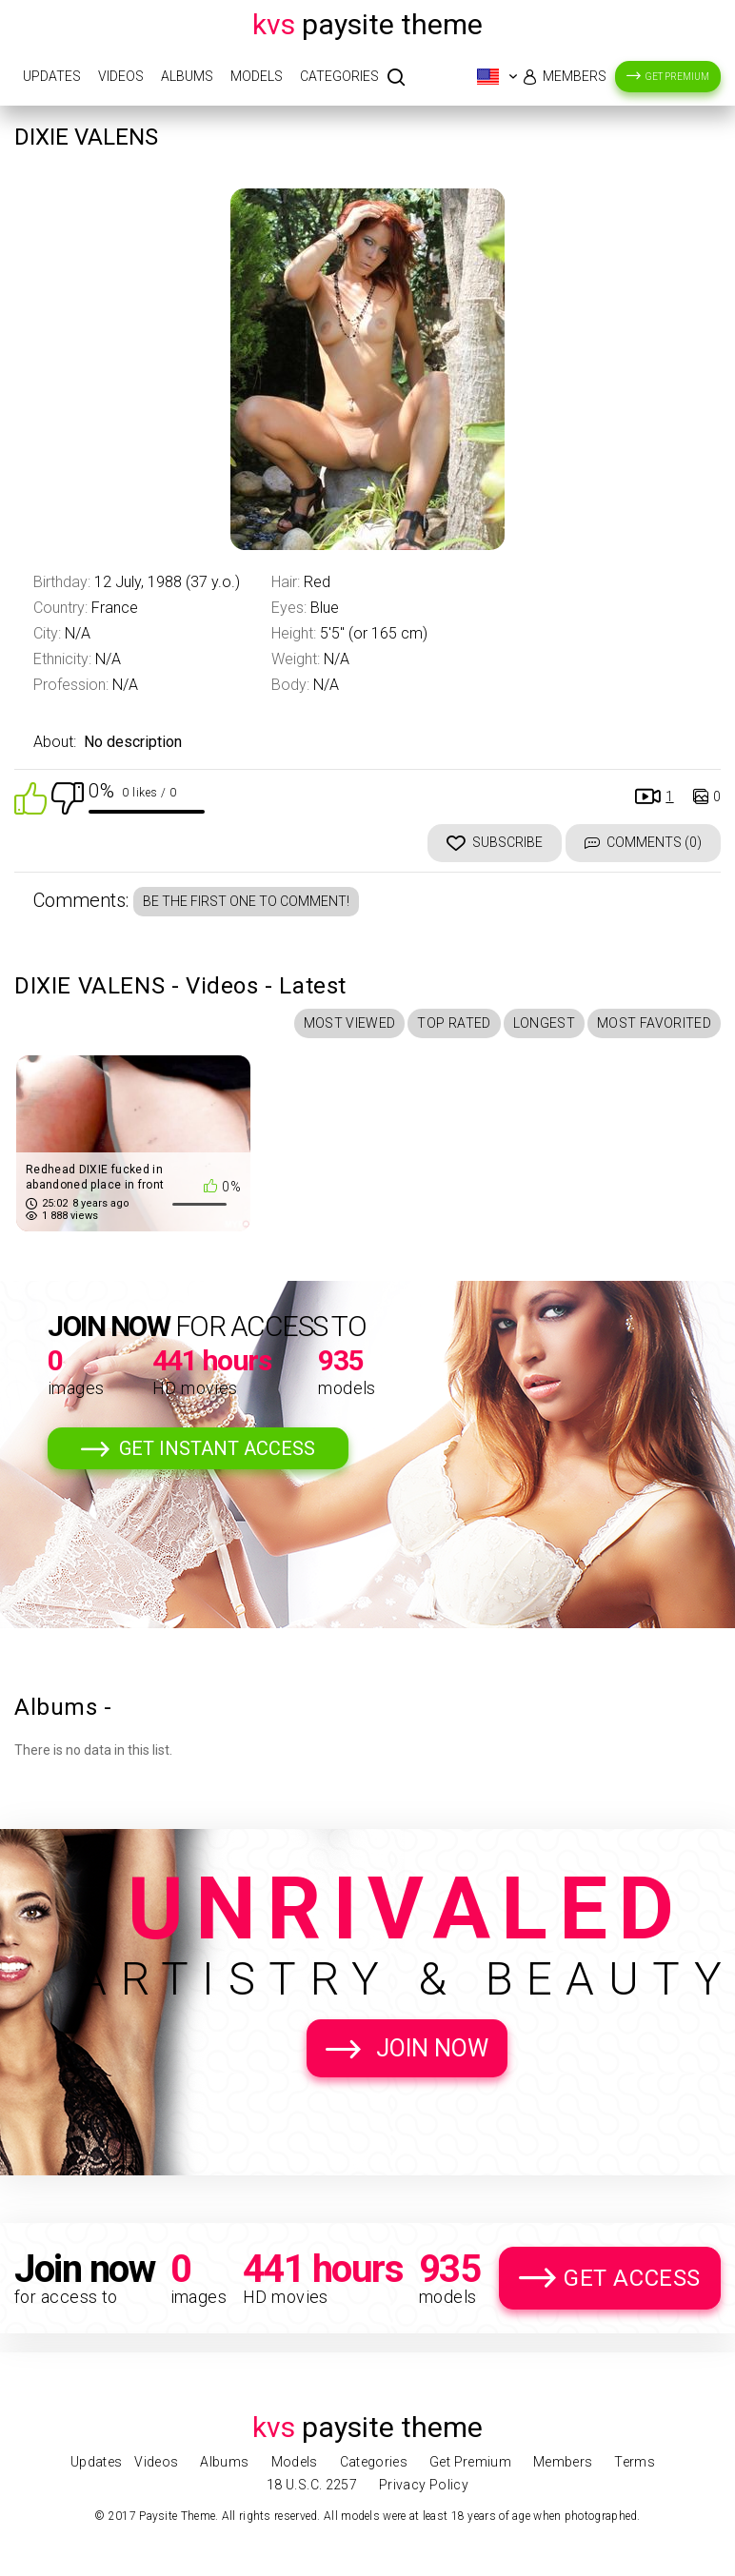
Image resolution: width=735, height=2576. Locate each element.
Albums (187, 76)
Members (574, 76)
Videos (121, 76)
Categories (339, 76)
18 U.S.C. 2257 (312, 2484)
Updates (52, 76)
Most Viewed (350, 1023)
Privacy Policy (423, 2484)
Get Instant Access (217, 1448)
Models (256, 76)
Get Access (632, 2278)
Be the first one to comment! (246, 901)
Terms (634, 2461)
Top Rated (453, 1023)
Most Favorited (654, 1023)
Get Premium (677, 76)
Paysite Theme (367, 24)
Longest (544, 1023)
